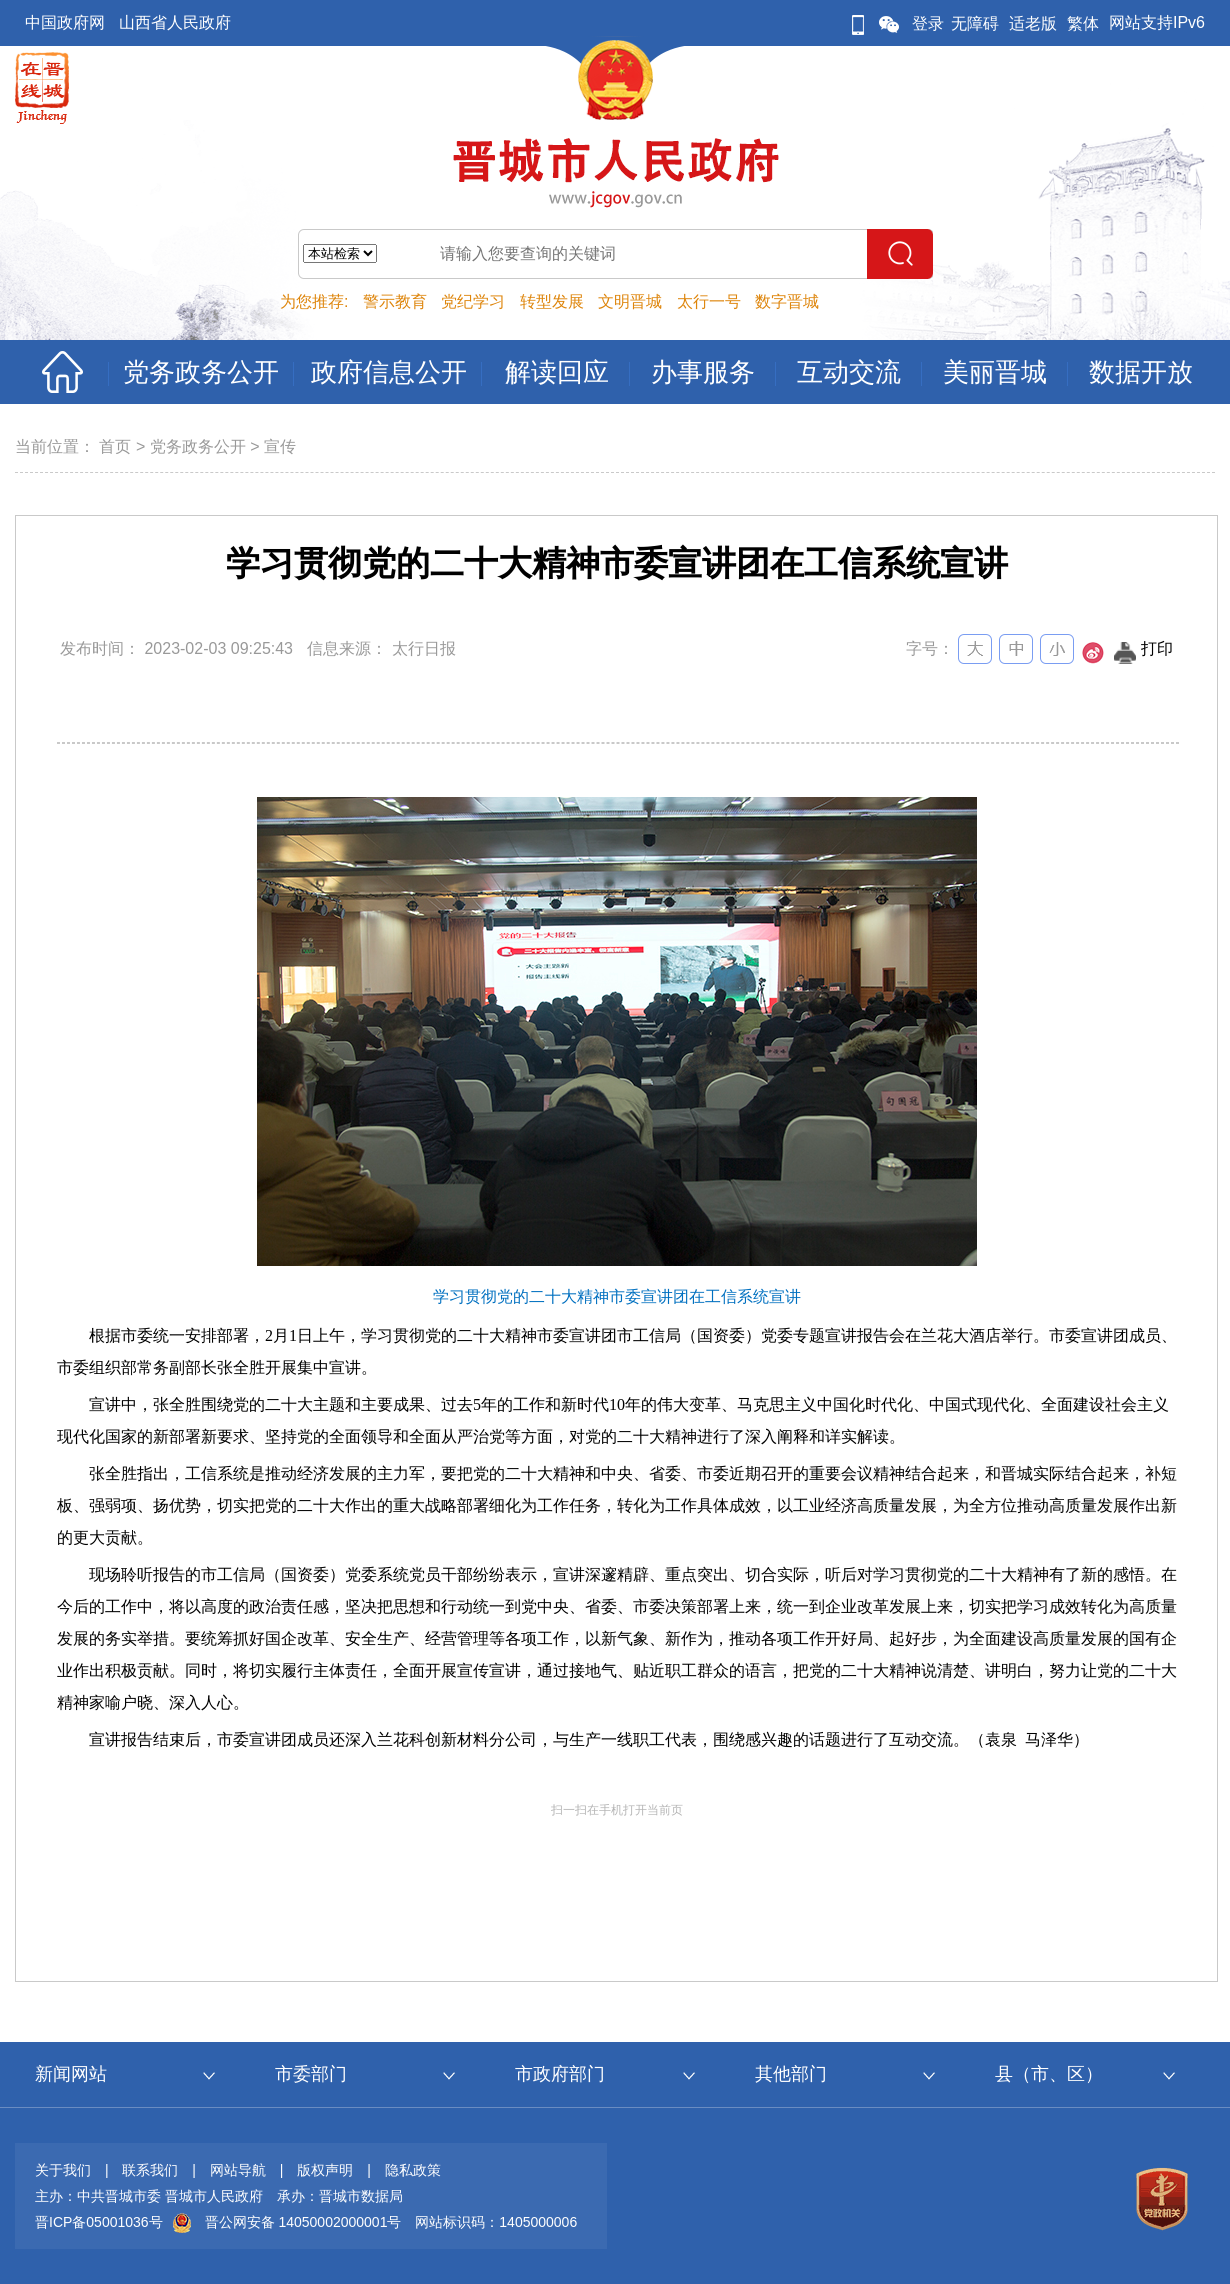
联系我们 (150, 2170)
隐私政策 (413, 2170)
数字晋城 (787, 301)
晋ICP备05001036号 (99, 2222)
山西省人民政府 (175, 22)
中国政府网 (65, 22)
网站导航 (238, 2170)
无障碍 (975, 23)
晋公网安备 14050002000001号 (303, 2222)
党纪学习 (473, 301)
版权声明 (325, 2170)
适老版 (1033, 23)
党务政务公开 (198, 446)
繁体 (1083, 23)
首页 (115, 446)
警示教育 (395, 301)
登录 (928, 23)
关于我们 (63, 2170)
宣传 (280, 446)
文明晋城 (630, 301)
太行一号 (709, 301)
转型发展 (552, 301)
